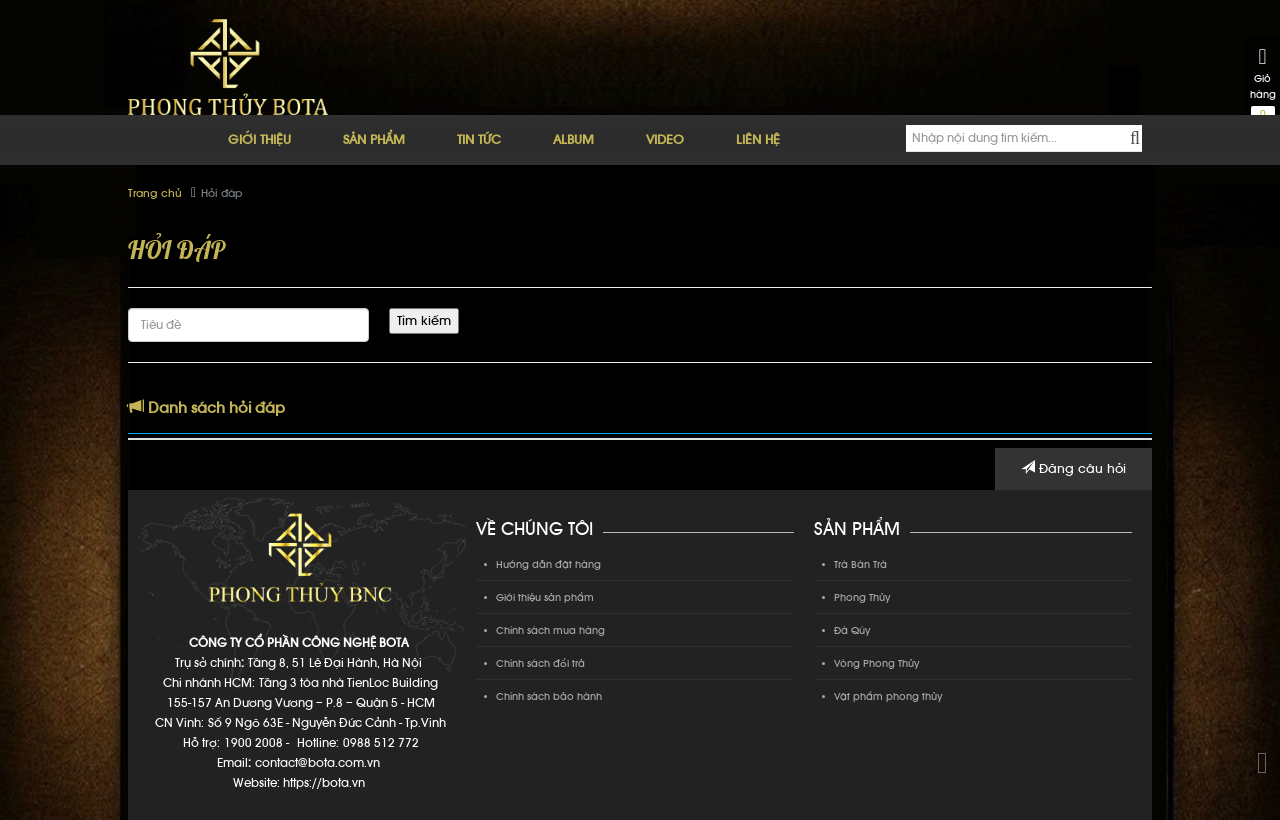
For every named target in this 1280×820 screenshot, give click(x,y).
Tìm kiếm (424, 320)
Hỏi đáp (221, 193)
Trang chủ (155, 193)
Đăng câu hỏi (1073, 468)
